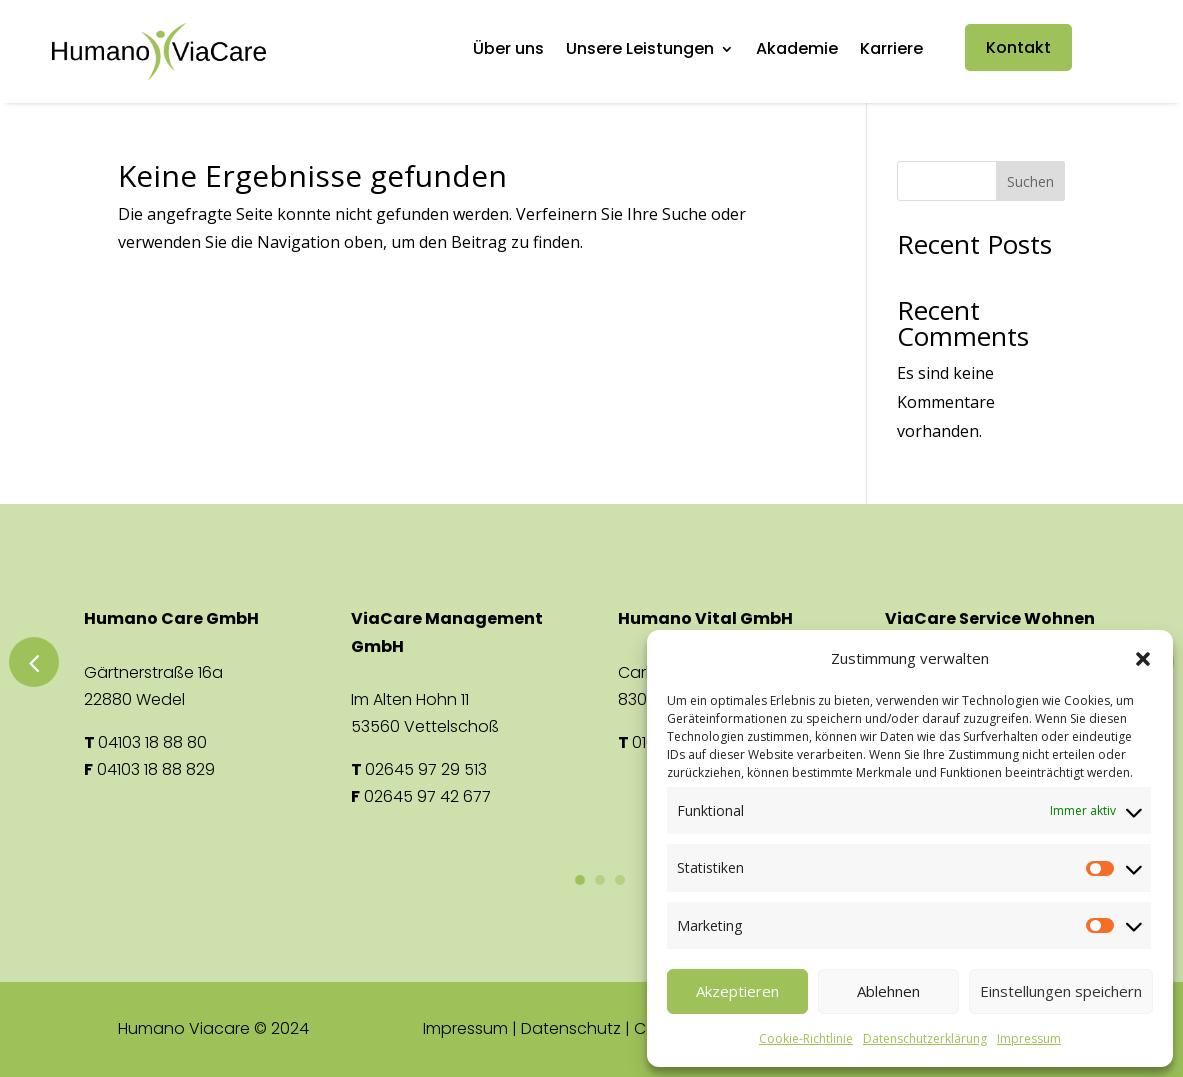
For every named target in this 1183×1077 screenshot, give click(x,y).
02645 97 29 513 (426, 769)
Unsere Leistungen (640, 51)
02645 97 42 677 (427, 796)
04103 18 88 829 (156, 769)
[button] (1143, 659)
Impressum (1029, 1038)
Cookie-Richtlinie (806, 1038)
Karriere (891, 51)
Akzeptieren (737, 991)
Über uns (508, 51)
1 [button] (580, 880)
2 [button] (600, 880)
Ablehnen (888, 991)
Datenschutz (571, 1028)
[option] (192, 694)
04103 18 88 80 (152, 742)
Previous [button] (34, 662)
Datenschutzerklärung (925, 1038)
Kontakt (1018, 47)
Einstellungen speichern (1061, 991)
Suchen (1030, 181)
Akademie (797, 51)
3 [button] (620, 880)
